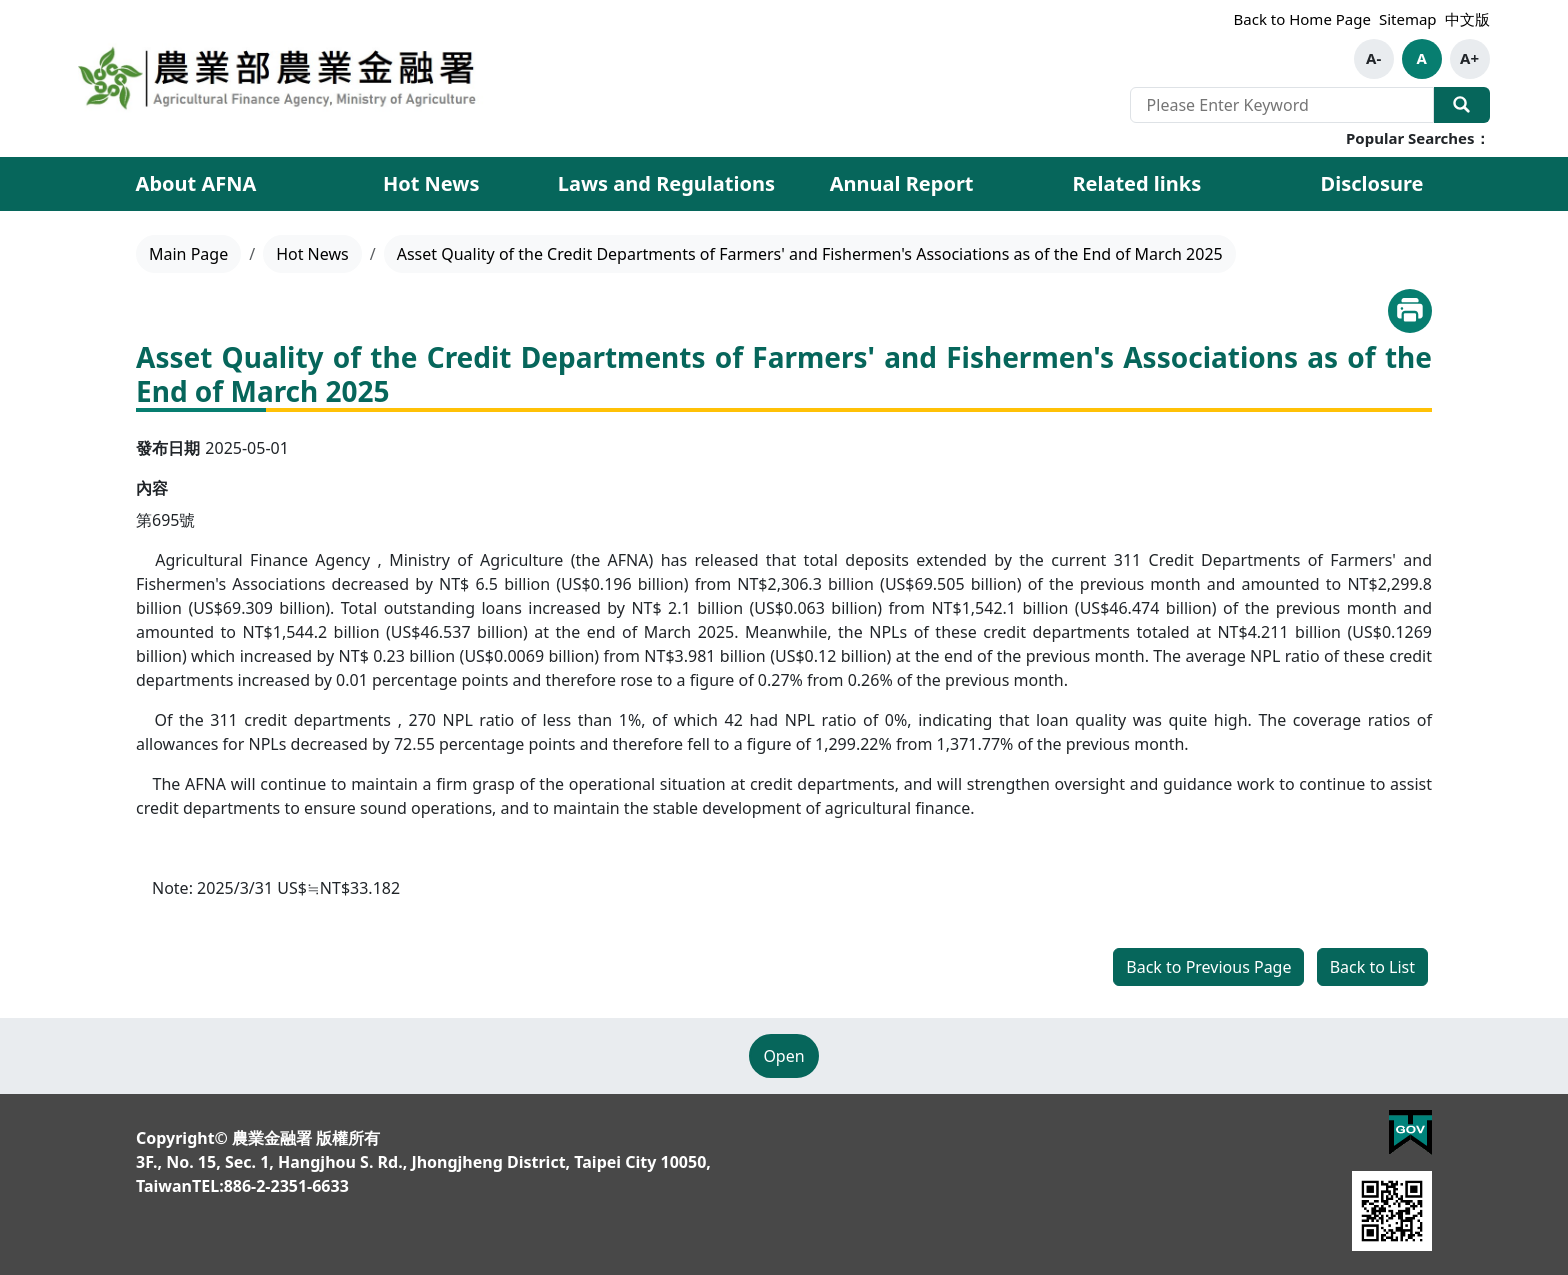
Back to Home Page (1302, 19)
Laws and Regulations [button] (666, 183)
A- (1373, 58)
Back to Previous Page (1208, 967)
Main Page (188, 254)
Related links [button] (1136, 183)
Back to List (1372, 967)
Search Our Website (1462, 105)
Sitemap (1408, 19)
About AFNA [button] (196, 183)
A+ (1469, 58)
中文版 (1467, 19)
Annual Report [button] (902, 183)
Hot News (431, 183)
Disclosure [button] (1372, 183)
